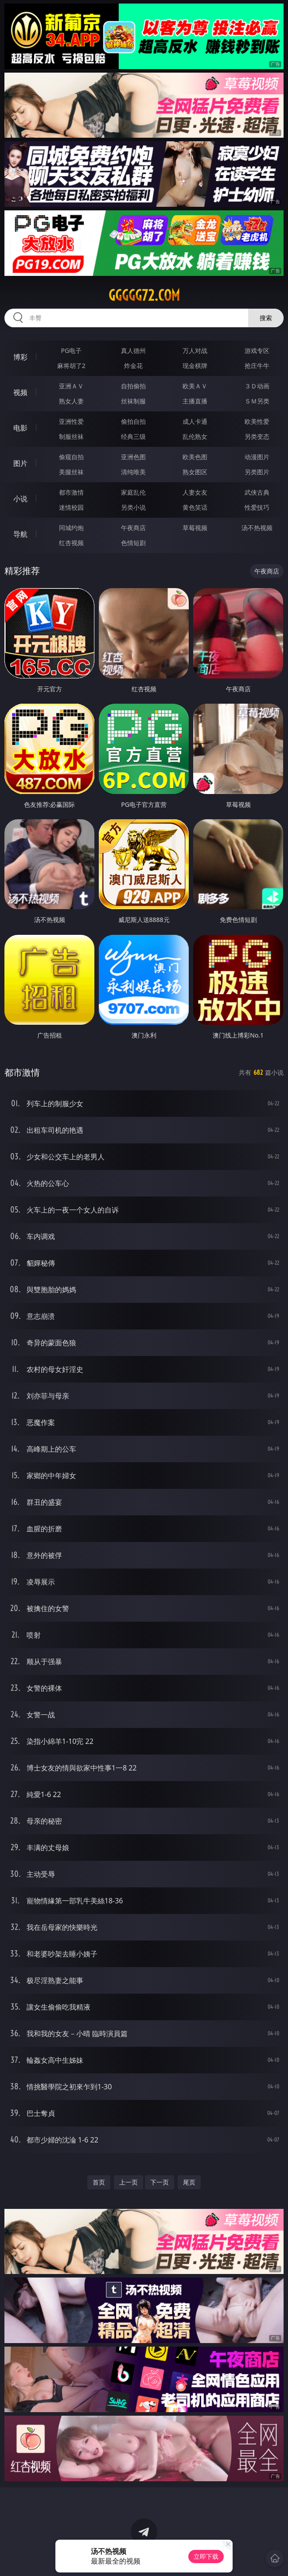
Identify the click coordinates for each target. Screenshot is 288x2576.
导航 (20, 534)
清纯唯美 (133, 472)
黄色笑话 (195, 507)
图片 (20, 463)
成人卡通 (195, 421)
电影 (20, 428)
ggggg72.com (144, 295)
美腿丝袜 (71, 472)
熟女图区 (195, 472)
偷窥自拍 (71, 457)
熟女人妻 (71, 401)
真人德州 (133, 350)
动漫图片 (257, 457)
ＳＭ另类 (257, 401)
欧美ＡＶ (195, 386)
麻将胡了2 (71, 365)
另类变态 (257, 436)
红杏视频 (71, 542)
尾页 (189, 2182)
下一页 (159, 2182)
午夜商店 (133, 527)
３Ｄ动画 (257, 386)
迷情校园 (71, 507)
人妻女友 (195, 492)
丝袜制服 (133, 401)
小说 (20, 499)
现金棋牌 (195, 365)
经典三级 (133, 436)
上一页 (128, 2182)
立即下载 (206, 2556)
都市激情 (71, 492)
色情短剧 (133, 542)
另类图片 (257, 472)
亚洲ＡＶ (71, 386)
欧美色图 (195, 457)
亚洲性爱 (71, 421)
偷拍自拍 (133, 421)
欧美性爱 (257, 421)
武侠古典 (257, 492)
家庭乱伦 (133, 492)
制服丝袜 (71, 436)
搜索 (266, 318)
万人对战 (195, 350)
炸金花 (133, 365)
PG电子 (71, 350)
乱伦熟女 (195, 436)
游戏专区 (257, 350)
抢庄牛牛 (257, 365)
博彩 (20, 357)
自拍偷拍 (133, 386)
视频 (20, 392)
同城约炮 (71, 527)
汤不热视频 (256, 527)
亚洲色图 (133, 457)
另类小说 (133, 507)
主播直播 (195, 401)
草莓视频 (195, 527)
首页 (99, 2182)
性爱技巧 (257, 507)
